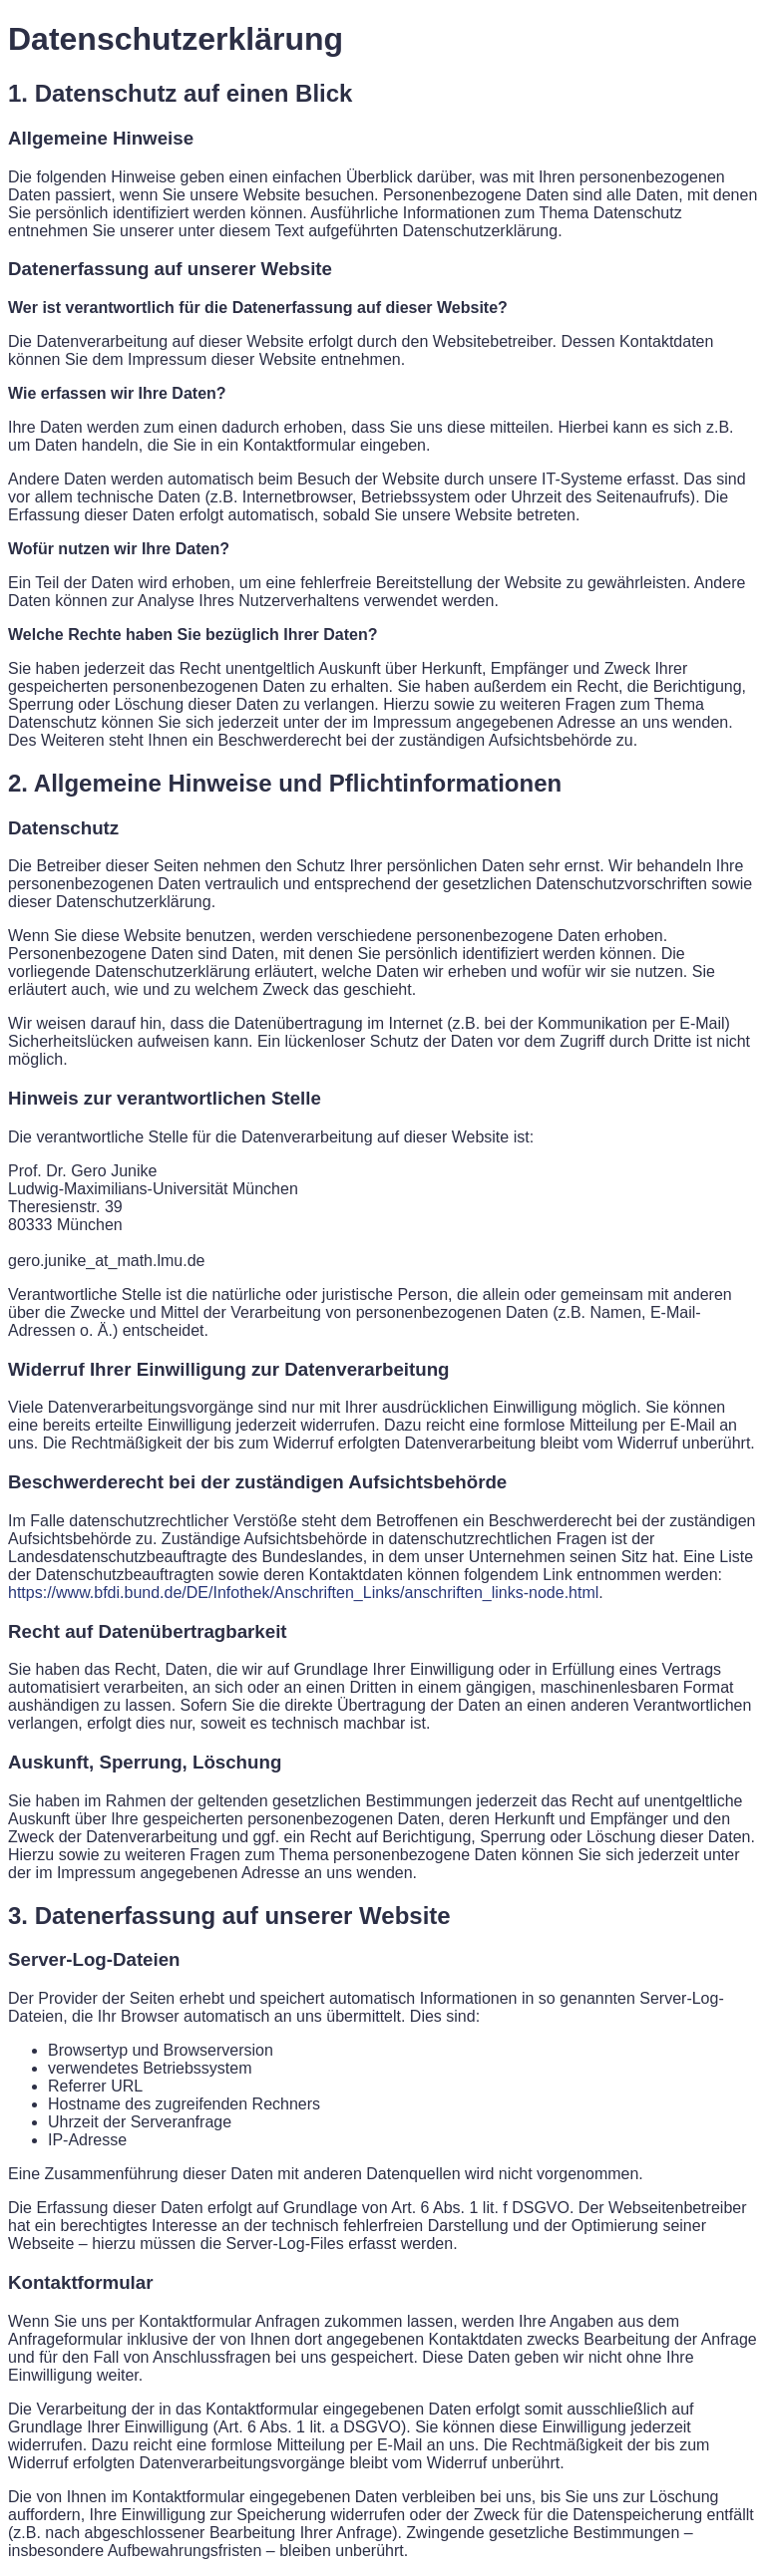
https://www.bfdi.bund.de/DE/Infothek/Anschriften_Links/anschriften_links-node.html (303, 1592)
